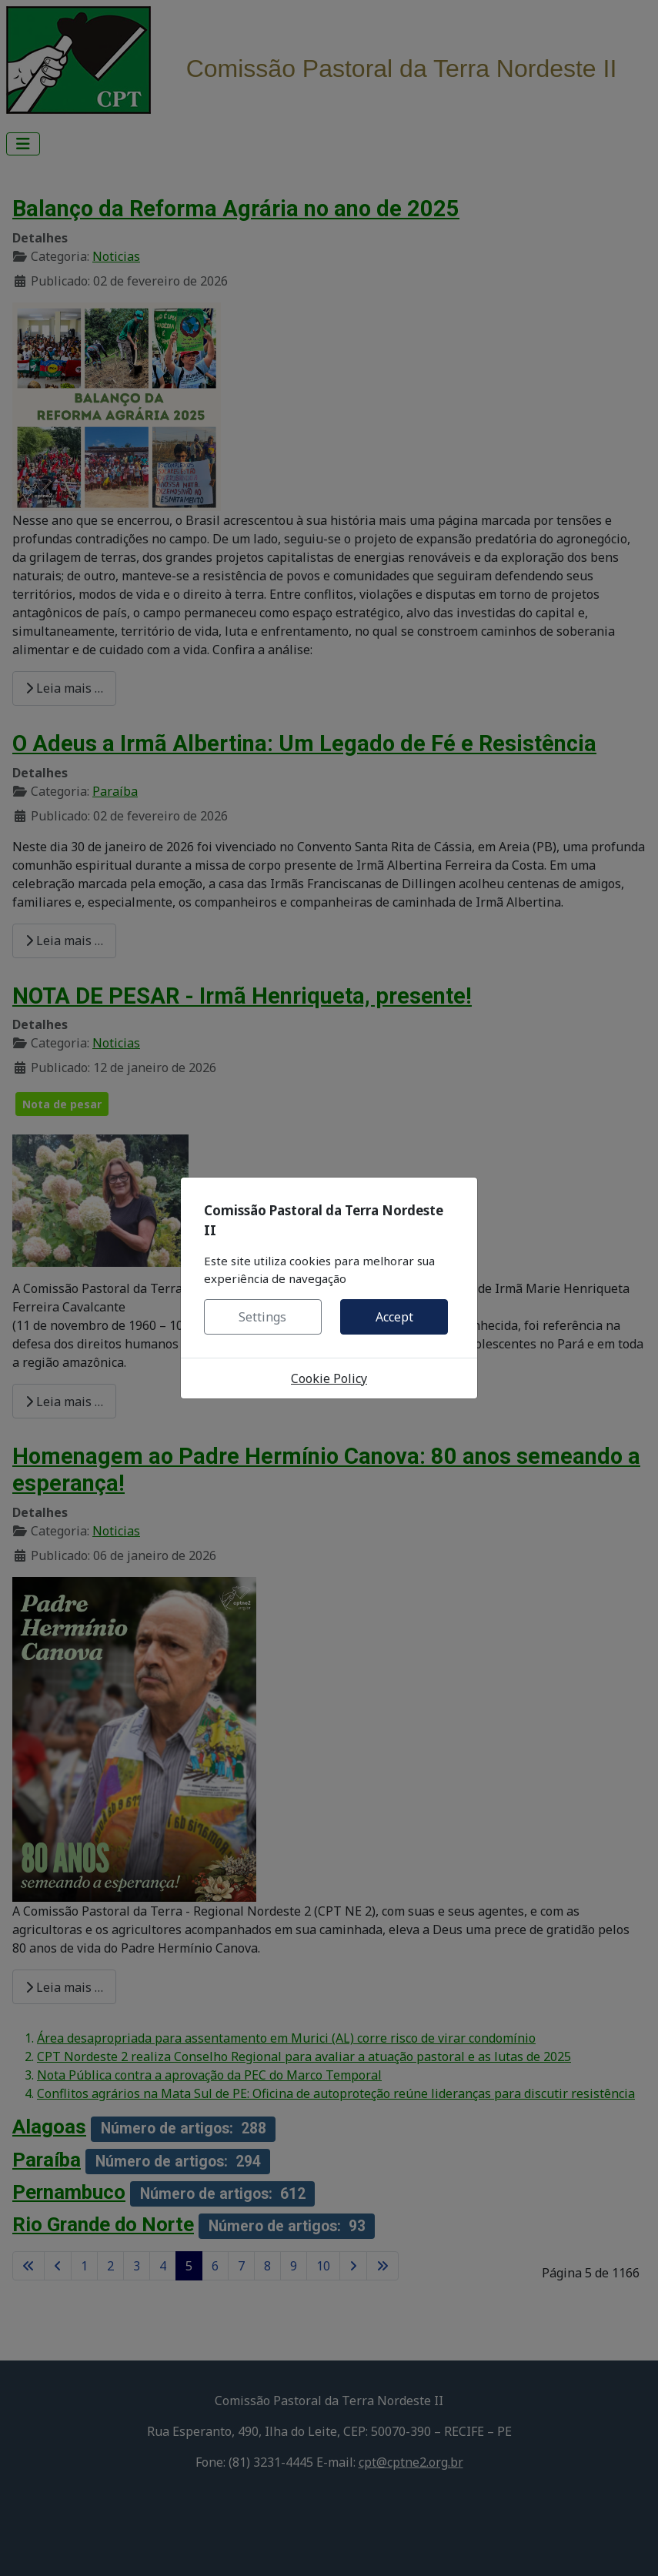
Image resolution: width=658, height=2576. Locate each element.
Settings (262, 1316)
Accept (394, 1316)
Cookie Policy (329, 1378)
